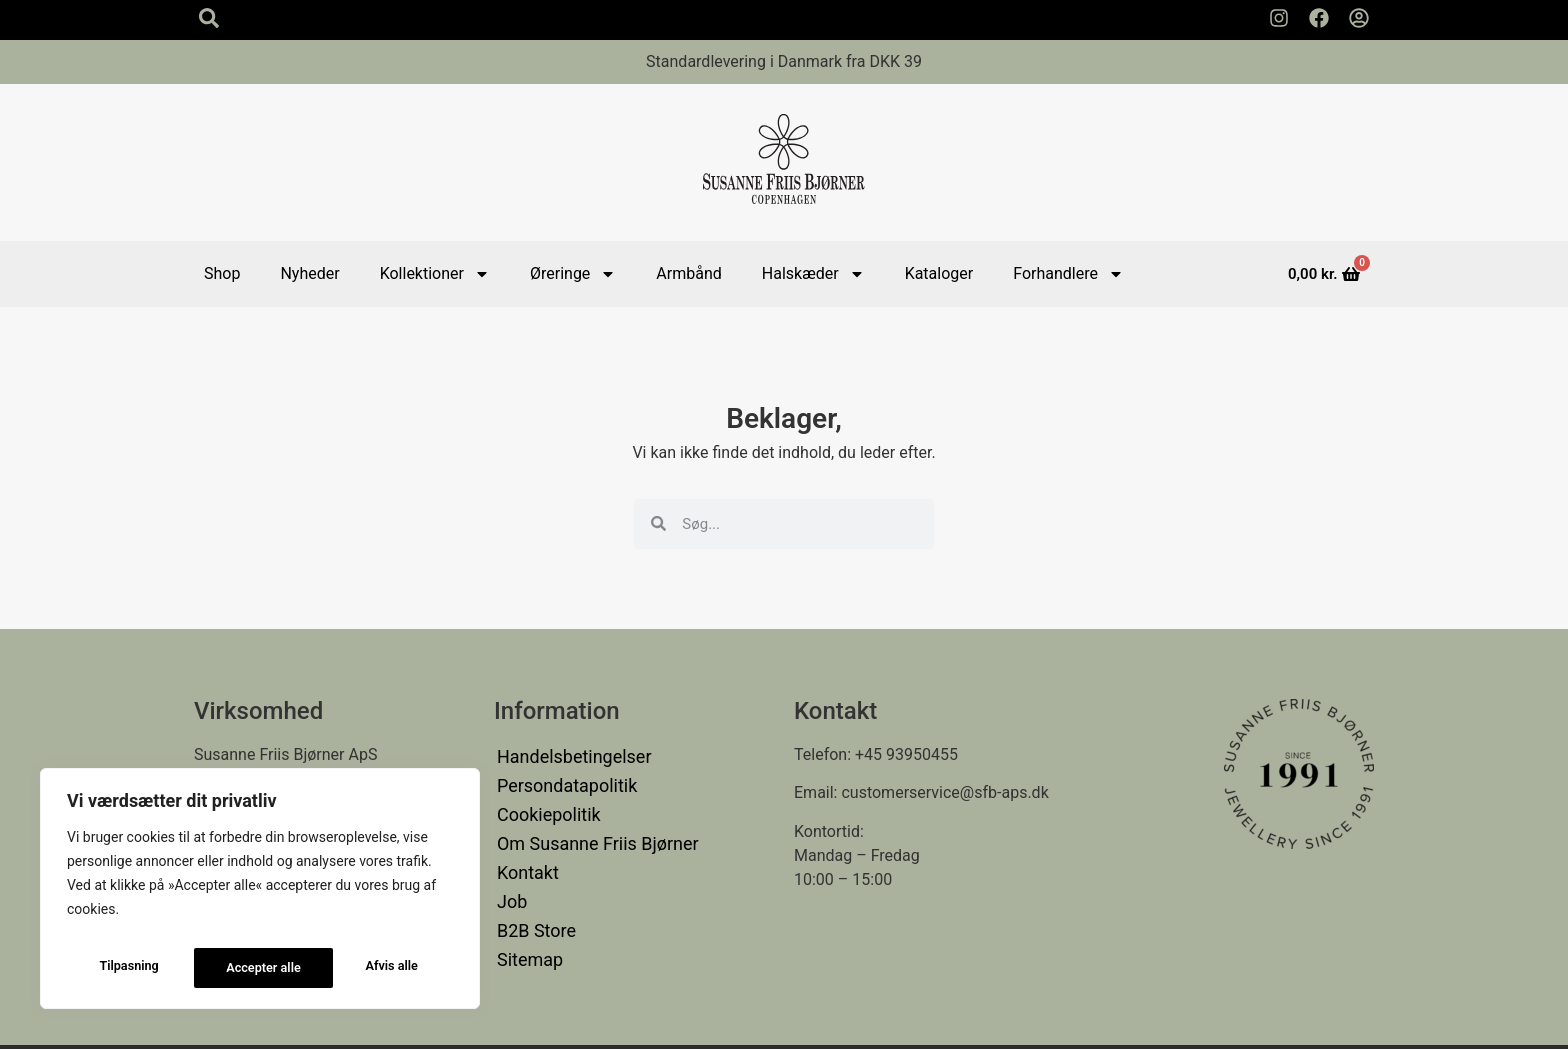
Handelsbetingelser (566, 754)
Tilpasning (127, 968)
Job (510, 874)
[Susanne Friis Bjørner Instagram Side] (1279, 18)
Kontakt (524, 850)
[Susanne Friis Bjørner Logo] (784, 162)
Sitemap (526, 922)
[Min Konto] (1359, 18)
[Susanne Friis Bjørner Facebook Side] (1319, 18)
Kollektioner (435, 274)
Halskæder (813, 274)
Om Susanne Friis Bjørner (587, 826)
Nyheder (309, 273)
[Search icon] (209, 18)
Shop (222, 273)
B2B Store (532, 898)
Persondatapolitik (559, 778)
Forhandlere (1068, 274)
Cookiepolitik (543, 802)
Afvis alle (252, 968)
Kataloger (939, 273)
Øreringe (573, 274)
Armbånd (688, 273)
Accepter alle (384, 968)
